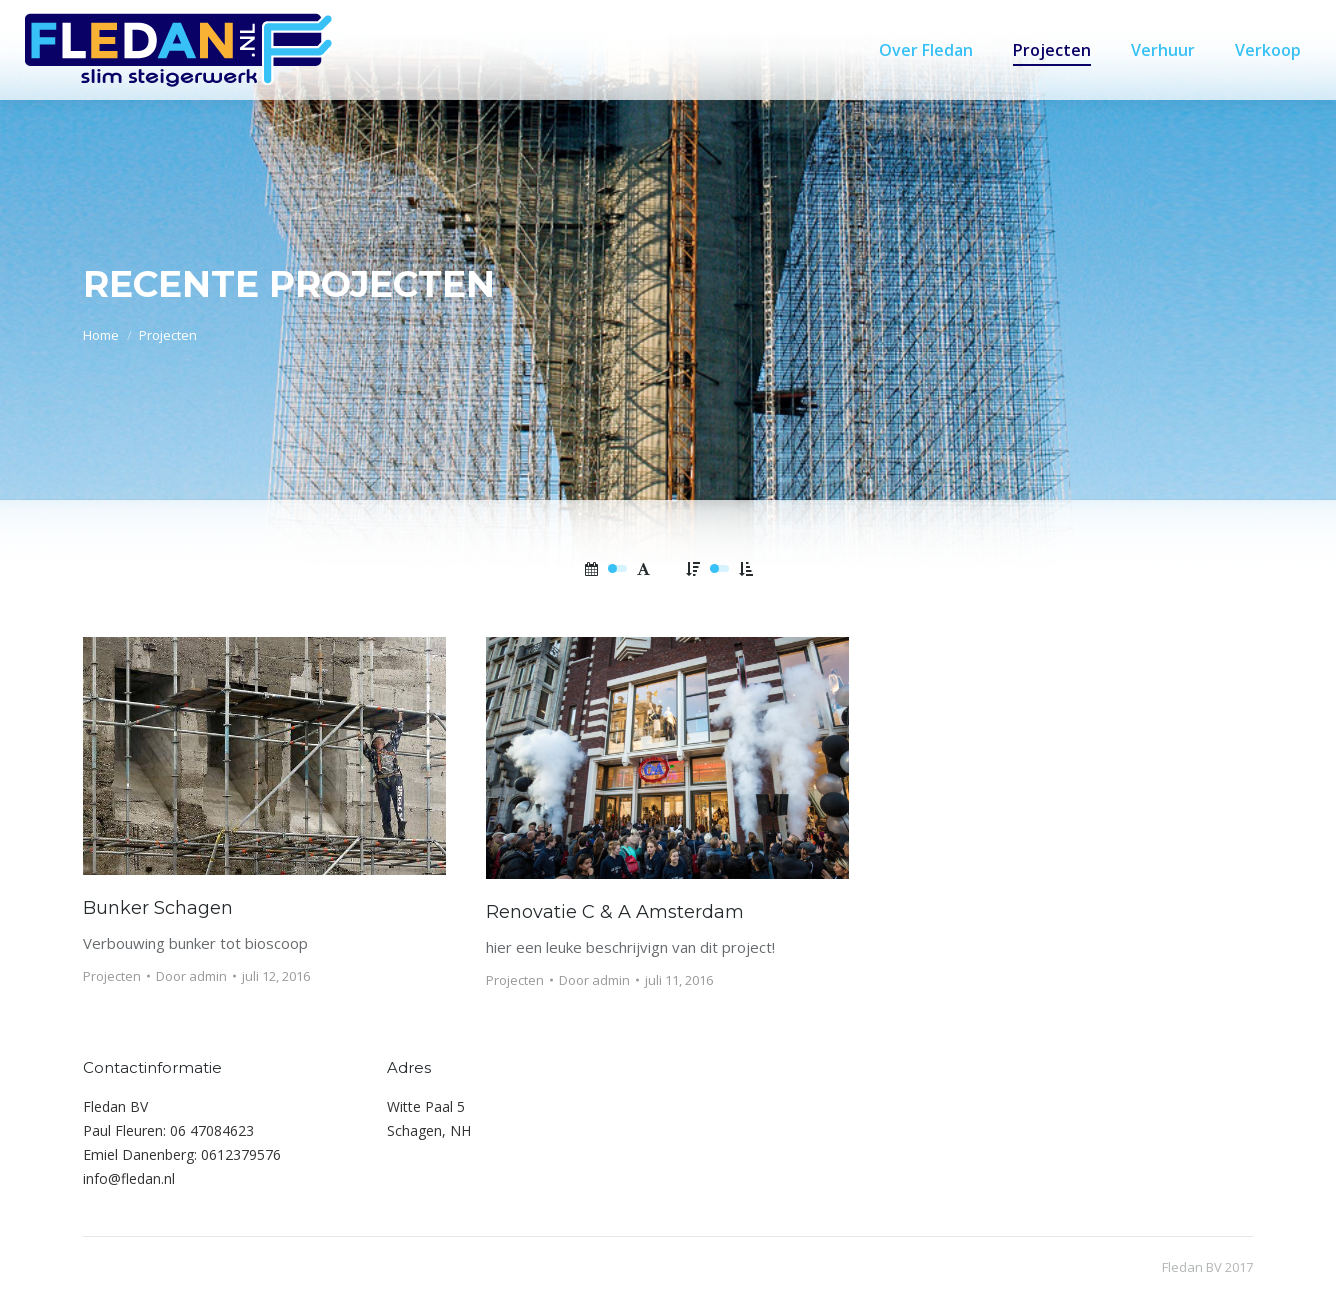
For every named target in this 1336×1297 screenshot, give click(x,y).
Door (191, 976)
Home (101, 335)
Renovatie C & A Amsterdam (615, 912)
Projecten (112, 976)
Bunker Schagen (158, 908)
